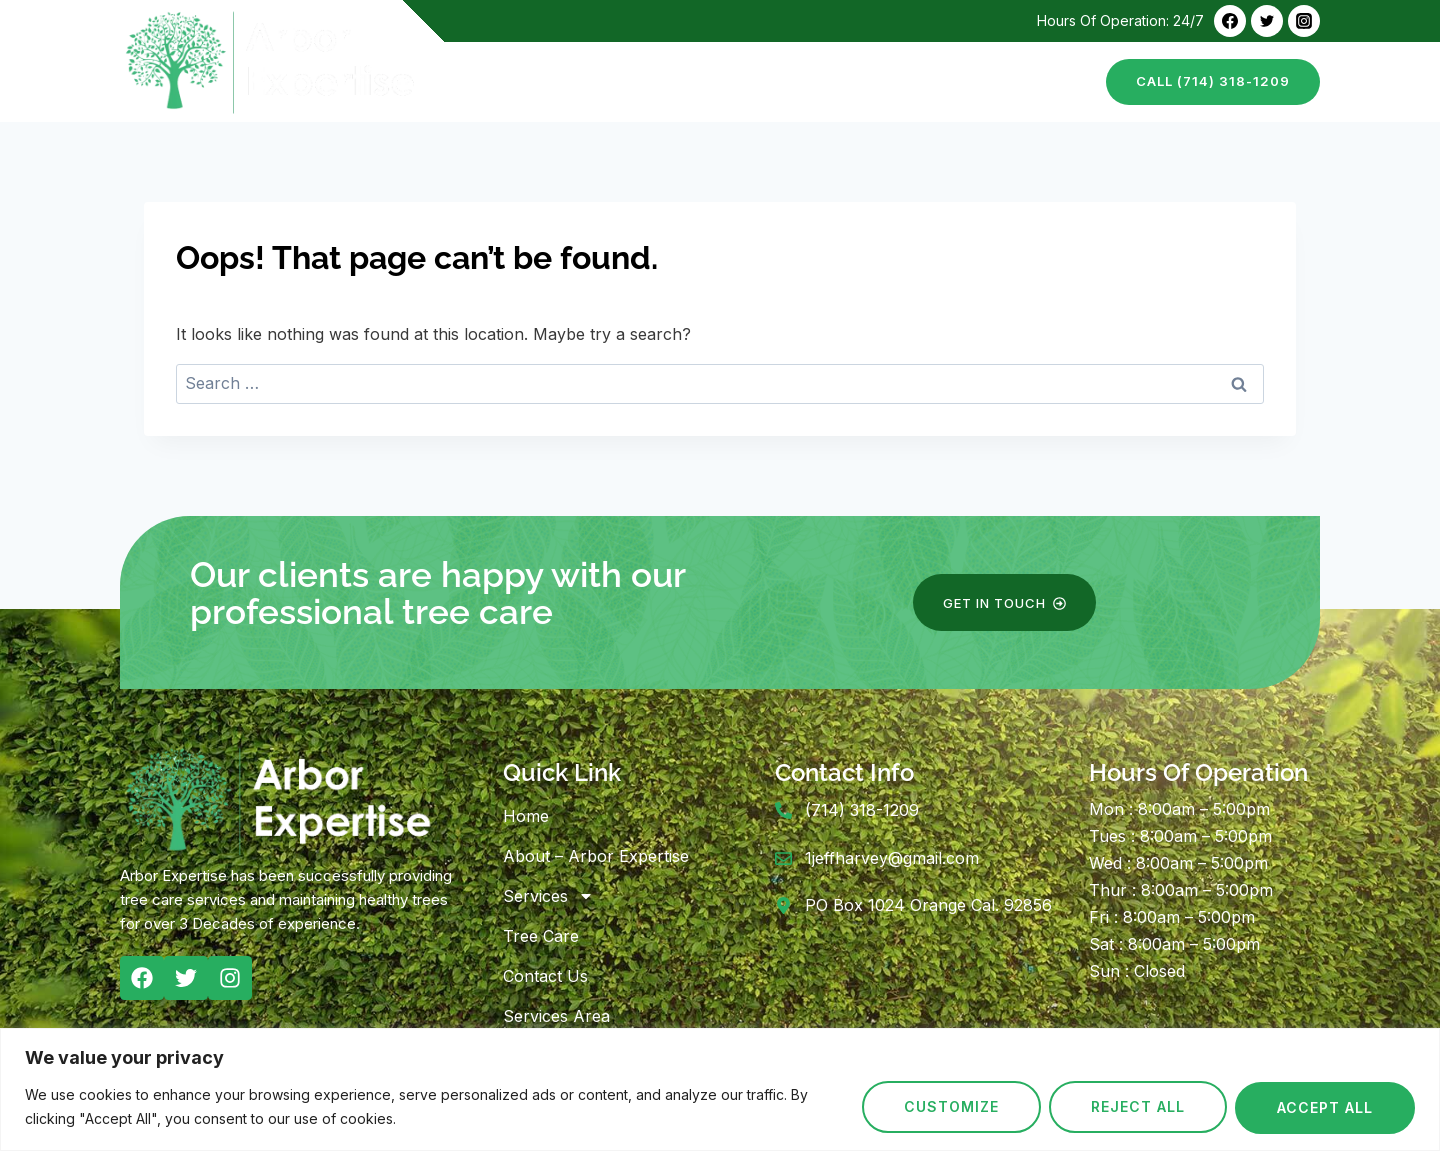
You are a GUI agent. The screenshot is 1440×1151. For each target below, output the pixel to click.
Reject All (1138, 1107)
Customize (951, 1107)
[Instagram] (1304, 21)
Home (496, 81)
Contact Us (1035, 81)
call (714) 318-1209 (1213, 81)
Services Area (556, 1016)
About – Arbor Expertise (644, 81)
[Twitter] (1267, 21)
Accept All (1325, 1107)
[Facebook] (1230, 21)
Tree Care (922, 81)
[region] (720, 1089)
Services (548, 896)
